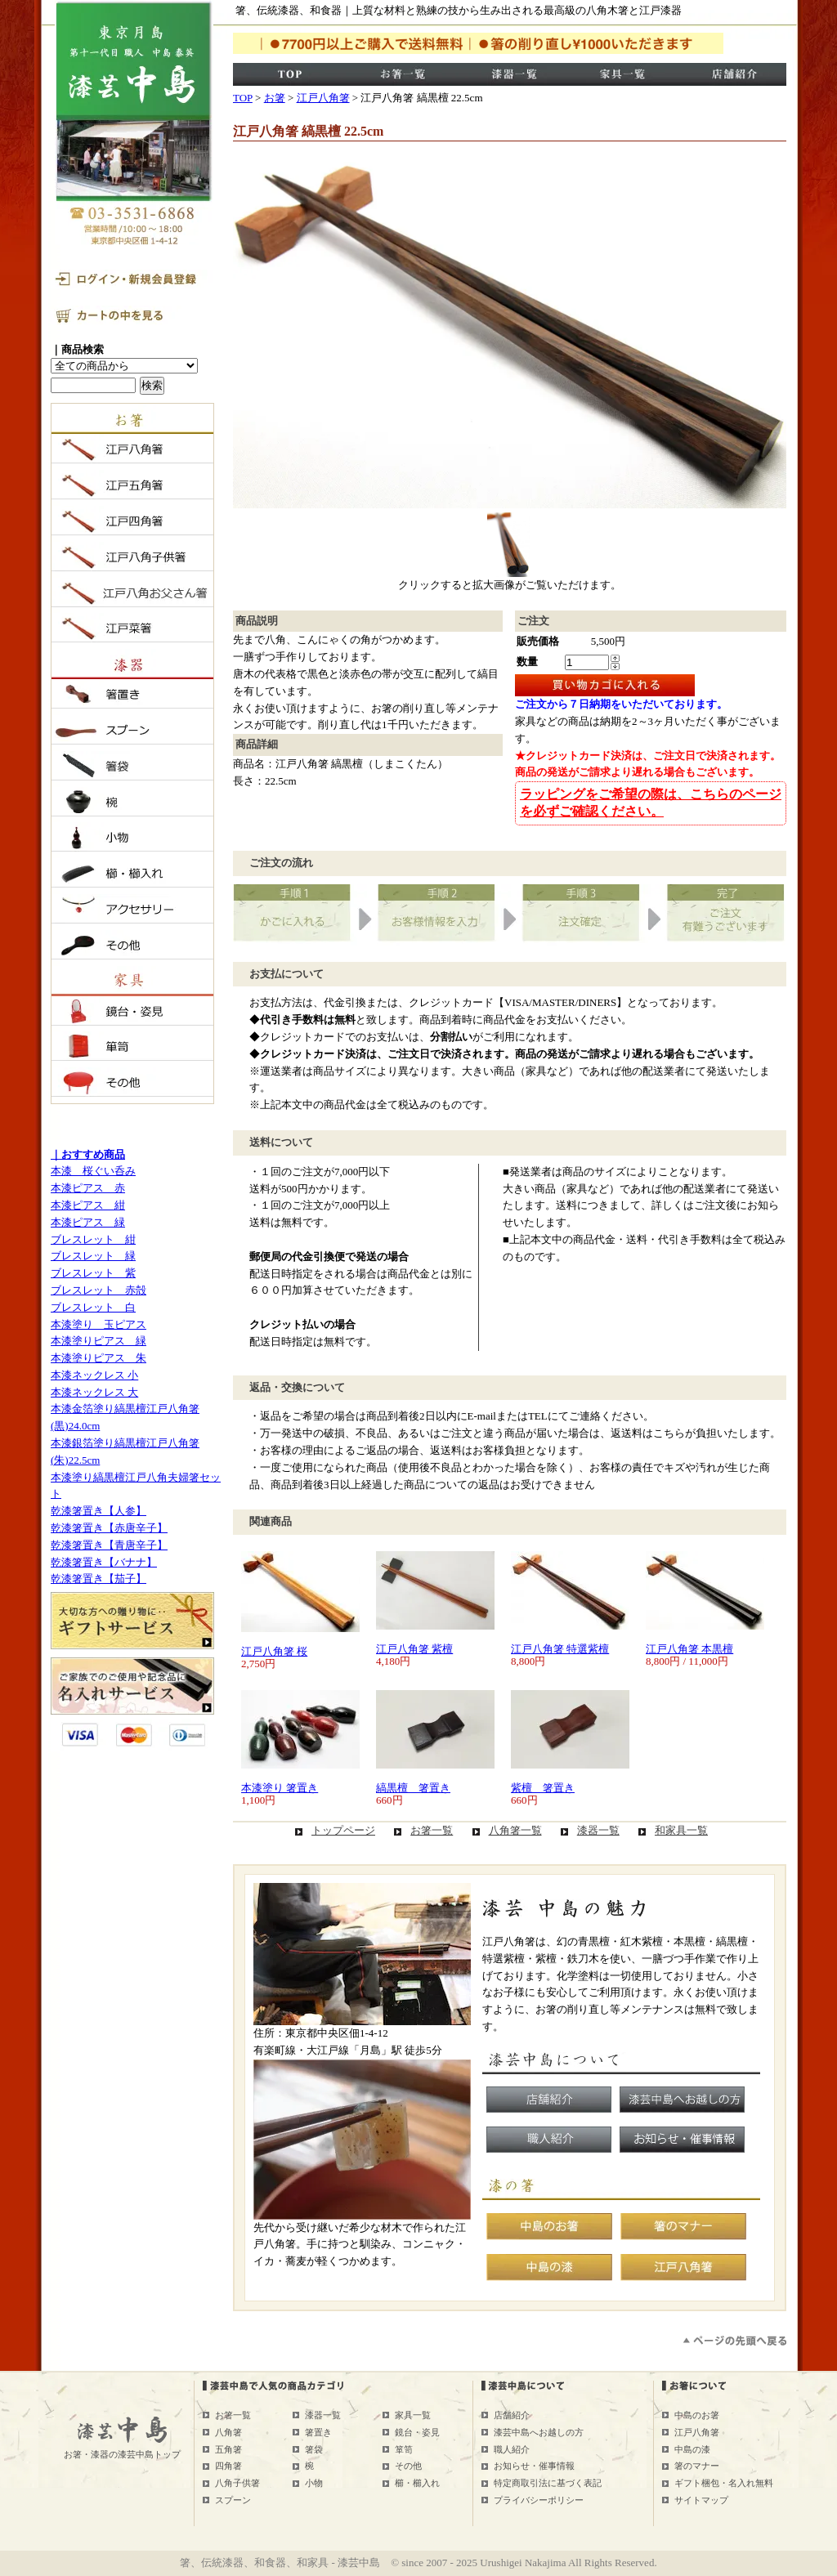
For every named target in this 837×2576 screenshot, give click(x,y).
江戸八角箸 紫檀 (414, 1649)
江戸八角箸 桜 (274, 1651)
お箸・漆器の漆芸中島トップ (122, 2454)
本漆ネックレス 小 (94, 1375)
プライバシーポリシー (539, 2500)
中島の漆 (692, 2449)
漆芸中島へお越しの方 (539, 2432)
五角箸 (228, 2449)
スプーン (233, 2500)
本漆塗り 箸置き (279, 1788)
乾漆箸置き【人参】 (98, 1511)
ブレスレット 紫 (93, 1273)
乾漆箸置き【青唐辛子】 (109, 1545)
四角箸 (228, 2466)
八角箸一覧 (515, 1830)
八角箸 (228, 2432)
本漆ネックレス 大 (94, 1392)
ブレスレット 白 (93, 1307)
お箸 (274, 98)
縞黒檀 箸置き (413, 1788)
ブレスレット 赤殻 (98, 1290)
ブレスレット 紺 (93, 1239)
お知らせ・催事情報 (534, 2466)
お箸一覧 (431, 1830)
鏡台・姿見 (417, 2432)
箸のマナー (696, 2466)
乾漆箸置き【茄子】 (98, 1578)
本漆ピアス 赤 (88, 1188)
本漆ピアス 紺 (88, 1205)
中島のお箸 (696, 2415)
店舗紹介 (512, 2415)
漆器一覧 (598, 1830)
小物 (314, 2483)
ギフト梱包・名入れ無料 (723, 2483)
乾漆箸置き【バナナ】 (104, 1562)
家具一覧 (413, 2415)
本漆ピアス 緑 (88, 1222)
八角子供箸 (237, 2483)
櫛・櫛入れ (417, 2483)
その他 (408, 2466)
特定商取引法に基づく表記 (548, 2483)
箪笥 (404, 2449)
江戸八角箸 (323, 98)
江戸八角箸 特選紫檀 (560, 1649)
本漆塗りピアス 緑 (98, 1341)
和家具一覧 (681, 1830)
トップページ (343, 1830)
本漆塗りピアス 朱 (98, 1358)
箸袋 (314, 2449)
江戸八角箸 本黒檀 (689, 1649)
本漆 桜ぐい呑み (93, 1171)
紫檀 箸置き (543, 1788)
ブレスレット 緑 (93, 1256)
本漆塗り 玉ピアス (98, 1324)
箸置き (318, 2432)
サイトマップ (701, 2500)
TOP (243, 98)
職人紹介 (512, 2449)
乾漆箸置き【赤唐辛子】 (109, 1528)
